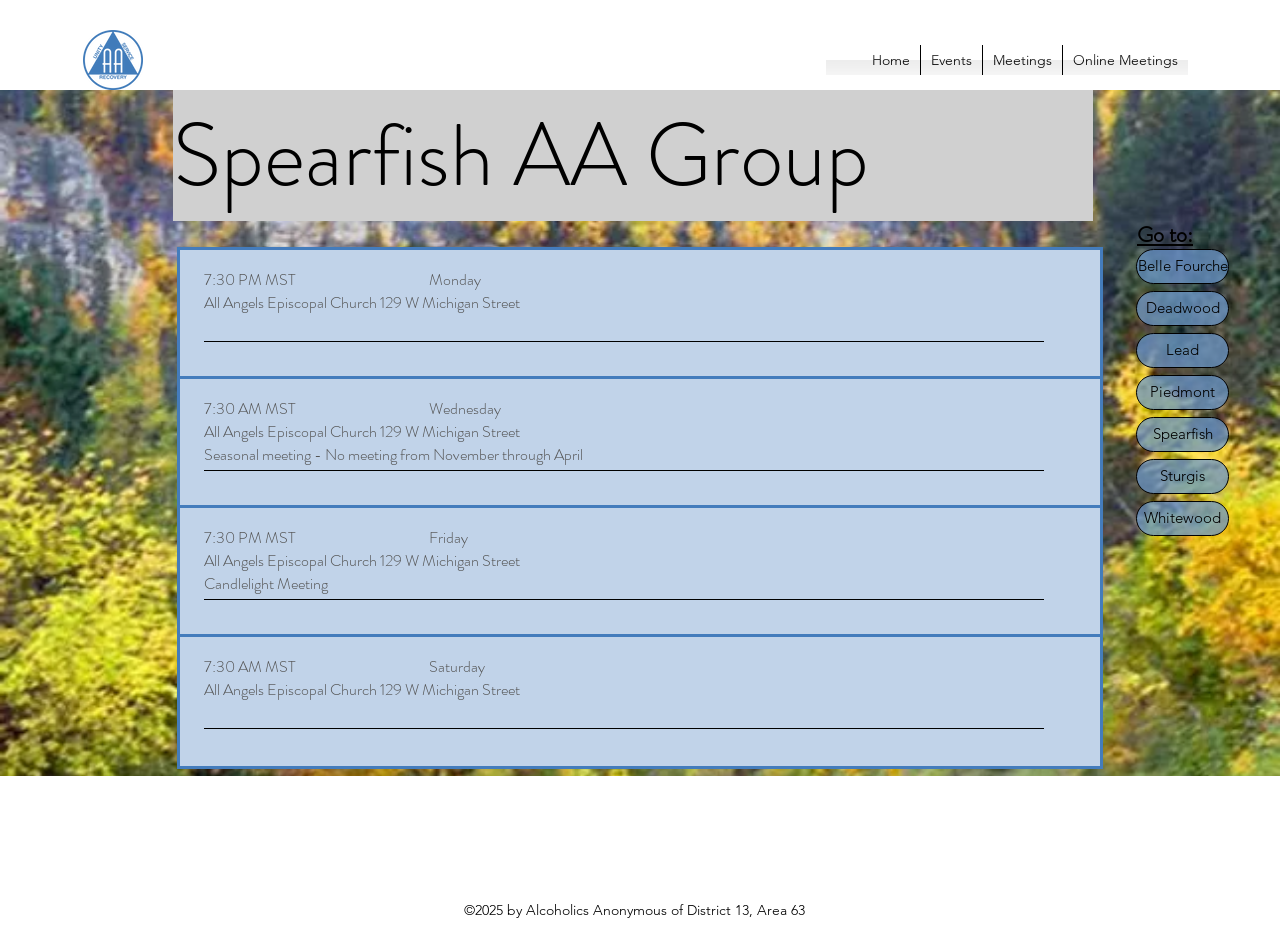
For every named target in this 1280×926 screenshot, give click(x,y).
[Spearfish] (1182, 434)
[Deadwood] (1182, 308)
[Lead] (1182, 350)
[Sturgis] (1182, 476)
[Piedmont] (1182, 392)
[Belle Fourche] (1182, 266)
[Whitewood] (1182, 518)
